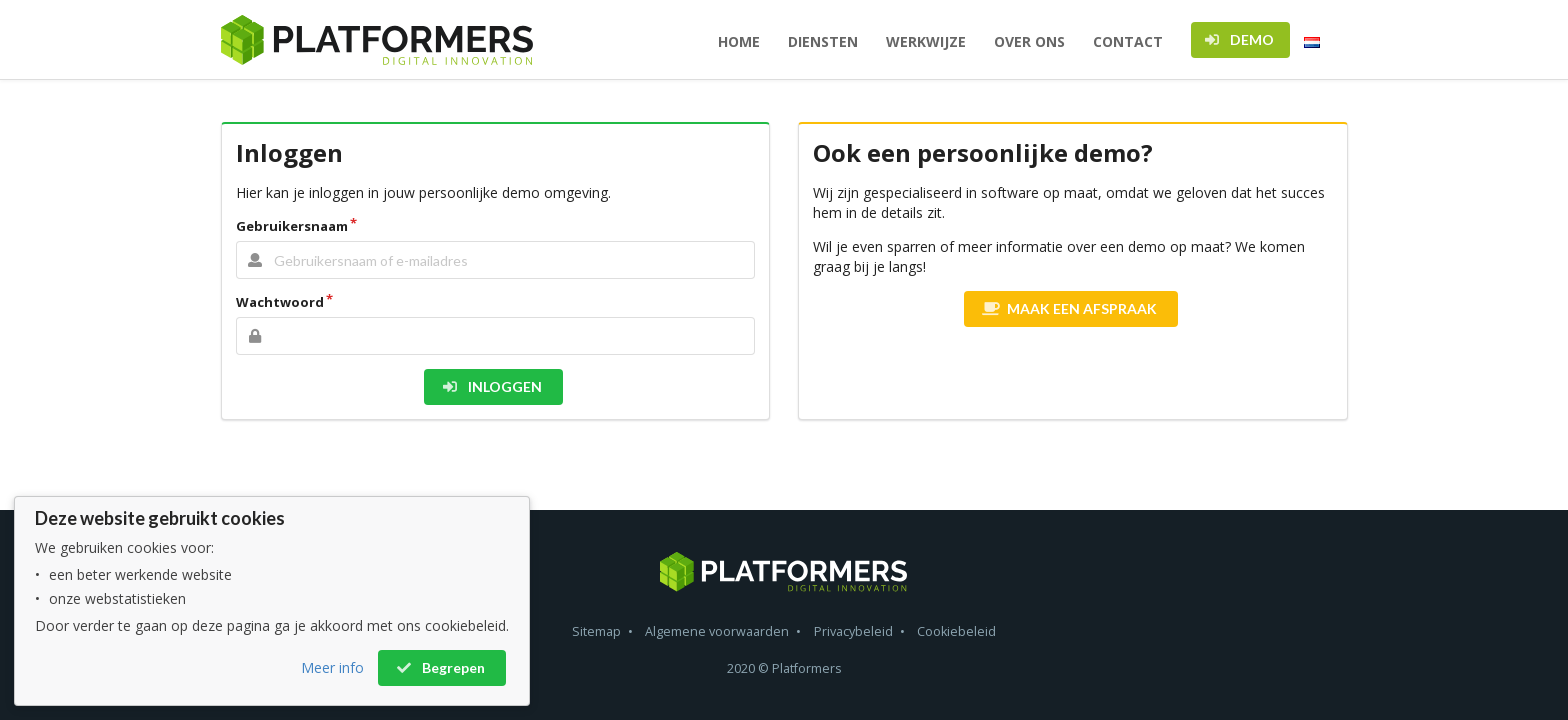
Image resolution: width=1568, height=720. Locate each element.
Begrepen (440, 667)
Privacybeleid (853, 631)
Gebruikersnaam (292, 226)
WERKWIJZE (926, 41)
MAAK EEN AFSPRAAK (1070, 308)
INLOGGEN (492, 386)
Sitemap (596, 631)
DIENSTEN (823, 41)
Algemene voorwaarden (717, 631)
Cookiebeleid (956, 631)
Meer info (332, 667)
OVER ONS (1029, 41)
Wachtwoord (280, 302)
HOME (739, 41)
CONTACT (1128, 41)
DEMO (1239, 39)
